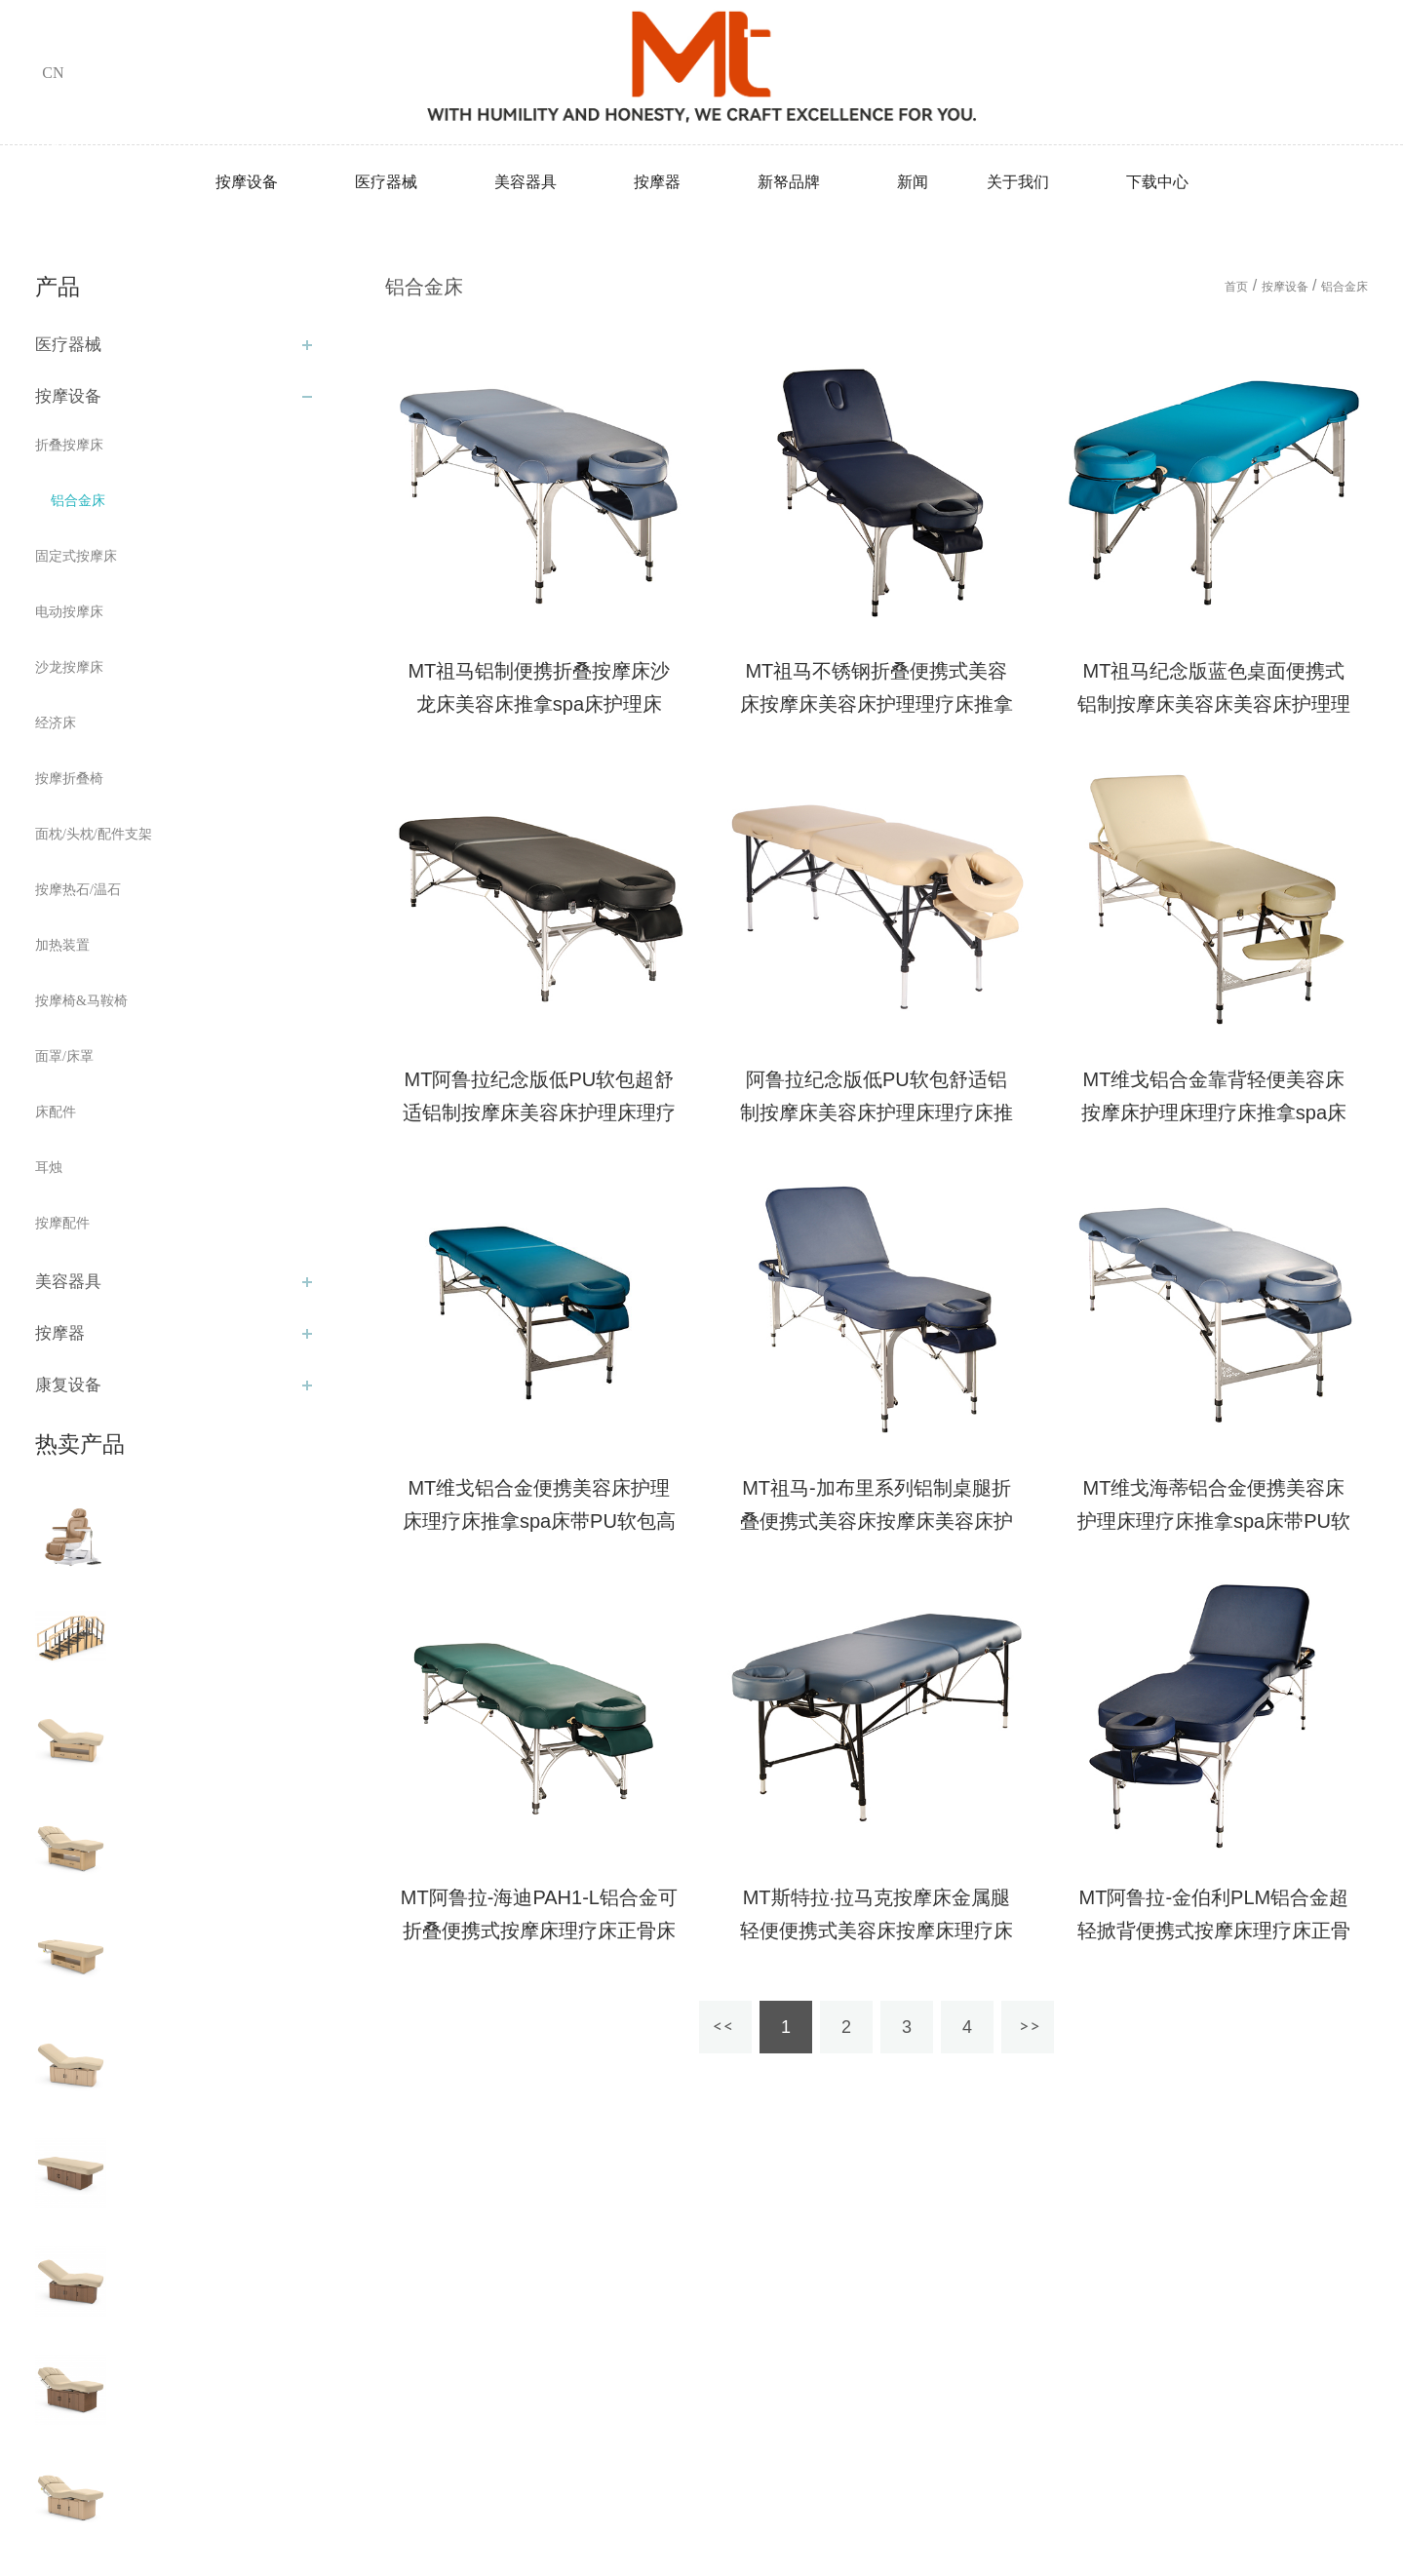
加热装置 (62, 945)
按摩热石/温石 (78, 889)
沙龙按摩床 (69, 667)
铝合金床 (78, 500)
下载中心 (1157, 182)
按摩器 (657, 182)
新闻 (912, 182)
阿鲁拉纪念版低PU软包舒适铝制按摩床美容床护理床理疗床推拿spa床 (876, 1112)
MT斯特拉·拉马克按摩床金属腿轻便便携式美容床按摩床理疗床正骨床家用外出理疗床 (876, 1930)
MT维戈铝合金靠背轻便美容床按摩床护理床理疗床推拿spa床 (1213, 1096)
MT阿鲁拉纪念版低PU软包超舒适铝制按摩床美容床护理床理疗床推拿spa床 (539, 1112)
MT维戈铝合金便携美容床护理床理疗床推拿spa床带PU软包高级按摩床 (539, 1521)
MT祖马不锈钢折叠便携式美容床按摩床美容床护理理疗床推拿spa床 (876, 704)
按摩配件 (62, 1223)
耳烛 (48, 1167)
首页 (1236, 286)
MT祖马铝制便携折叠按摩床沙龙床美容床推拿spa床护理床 (539, 687)
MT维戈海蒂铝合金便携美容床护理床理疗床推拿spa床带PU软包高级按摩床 (1213, 1521)
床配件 (55, 1112)
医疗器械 (386, 182)
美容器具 (525, 182)
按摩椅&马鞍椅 (81, 1001)
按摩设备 (246, 182)
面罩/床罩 (64, 1056)
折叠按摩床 (69, 445)
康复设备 (68, 1385)
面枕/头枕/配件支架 (93, 834)
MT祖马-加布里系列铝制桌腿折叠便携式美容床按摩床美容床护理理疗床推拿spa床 (876, 1521)
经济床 (55, 723)
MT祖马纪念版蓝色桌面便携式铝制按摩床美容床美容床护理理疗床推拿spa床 (1213, 704)
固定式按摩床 (76, 556)
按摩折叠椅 (69, 778)
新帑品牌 (789, 182)
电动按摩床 (69, 612)
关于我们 (1018, 182)
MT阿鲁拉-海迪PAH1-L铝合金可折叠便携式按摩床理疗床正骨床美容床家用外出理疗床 (539, 1930)
